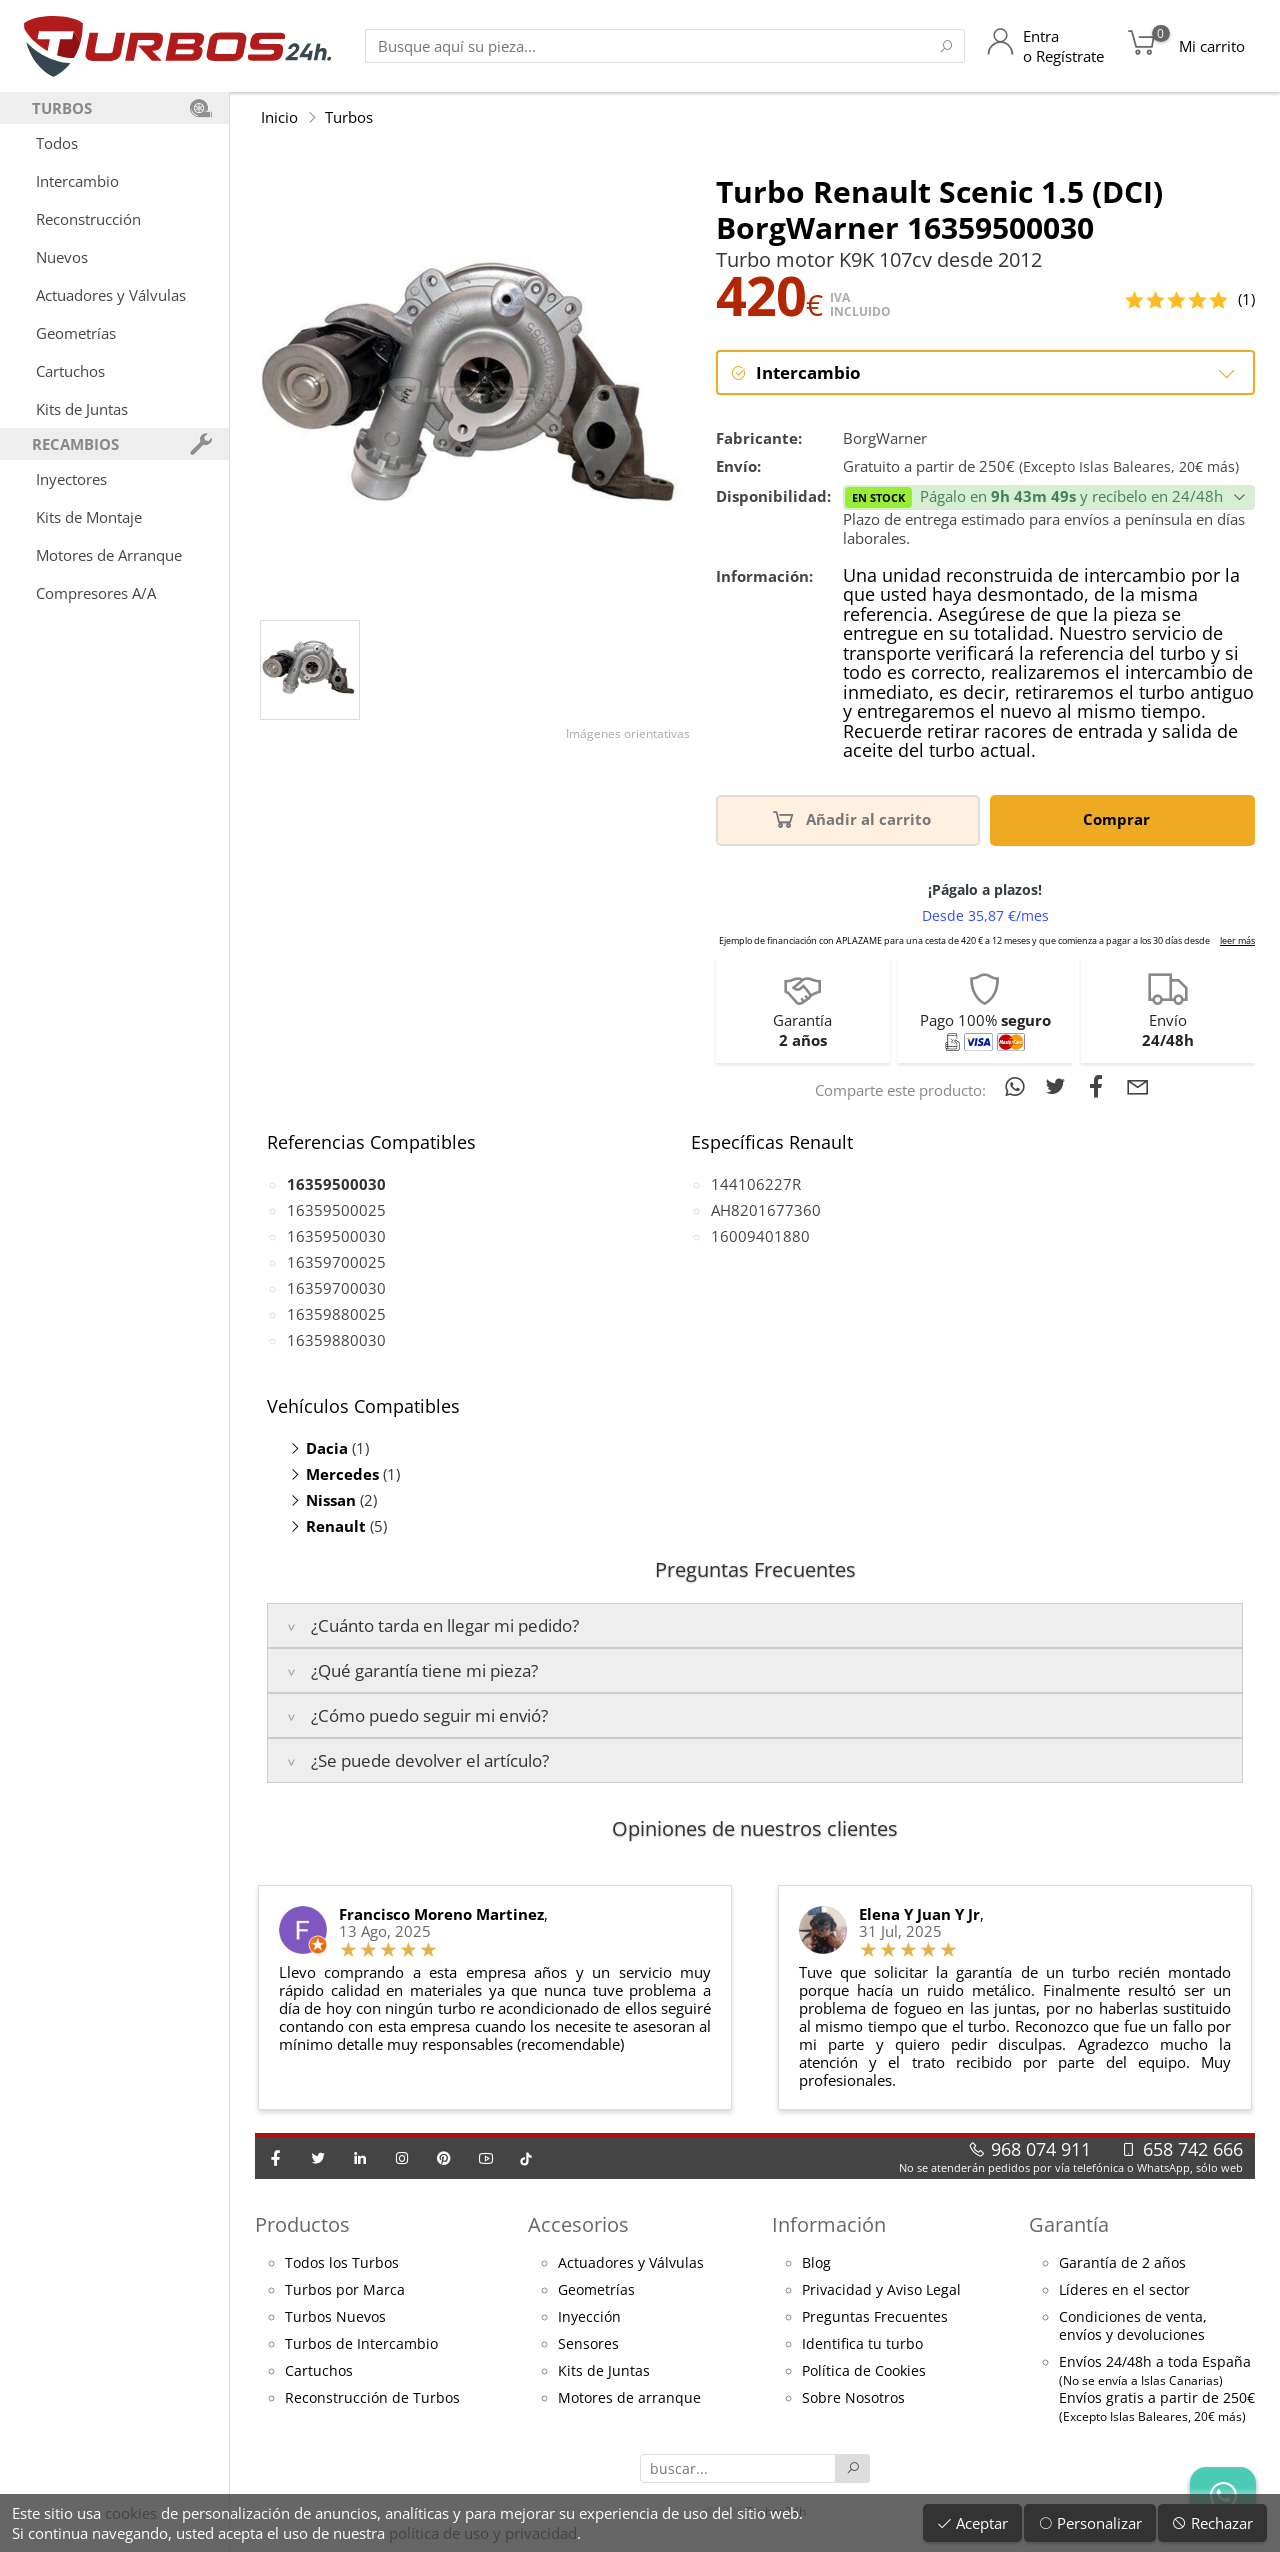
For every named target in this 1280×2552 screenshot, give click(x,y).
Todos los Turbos (342, 2264)
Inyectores (71, 479)
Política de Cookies (864, 2372)
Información (829, 2225)
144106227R (756, 1185)
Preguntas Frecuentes (875, 2318)
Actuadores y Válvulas (111, 295)
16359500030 (336, 1237)
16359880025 (336, 1315)
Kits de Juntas (82, 409)
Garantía (1069, 2225)
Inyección (589, 2318)
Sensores (588, 2345)
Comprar (1120, 819)
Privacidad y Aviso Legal (881, 2291)
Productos (302, 2225)
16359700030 (336, 1289)
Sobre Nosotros (853, 2399)
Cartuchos (70, 371)
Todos (57, 143)
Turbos (349, 117)
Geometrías (76, 333)
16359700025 (336, 1263)
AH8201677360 (766, 1211)
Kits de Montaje (89, 517)
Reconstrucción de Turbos (372, 2399)
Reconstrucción (88, 219)
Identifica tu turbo (862, 2345)
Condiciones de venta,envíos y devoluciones (1133, 2327)
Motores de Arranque (109, 555)
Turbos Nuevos (335, 2318)
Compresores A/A (96, 593)
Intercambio (77, 181)
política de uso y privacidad (483, 2533)
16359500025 (336, 1211)
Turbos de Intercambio (361, 2345)
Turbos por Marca (345, 2291)
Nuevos (62, 257)
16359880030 (336, 1341)
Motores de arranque (629, 2399)
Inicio (279, 117)
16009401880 (760, 1237)
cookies (131, 2513)
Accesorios (578, 2225)
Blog (816, 2264)
